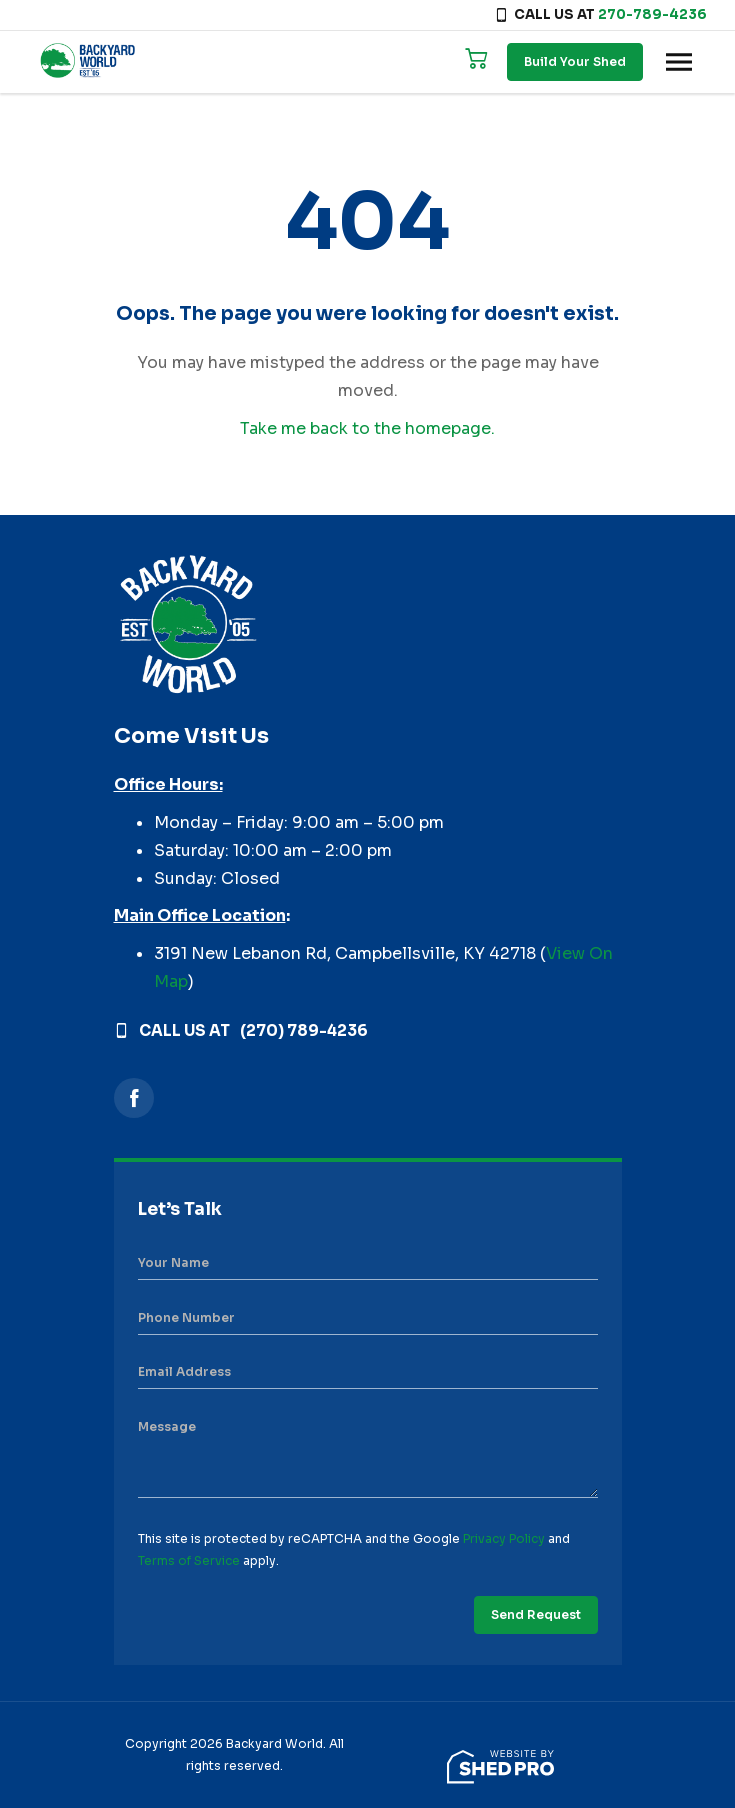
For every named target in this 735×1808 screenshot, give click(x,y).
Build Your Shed (575, 61)
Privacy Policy (504, 1538)
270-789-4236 (652, 14)
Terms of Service (189, 1560)
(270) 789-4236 (304, 1030)
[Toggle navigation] (679, 62)
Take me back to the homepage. (367, 428)
